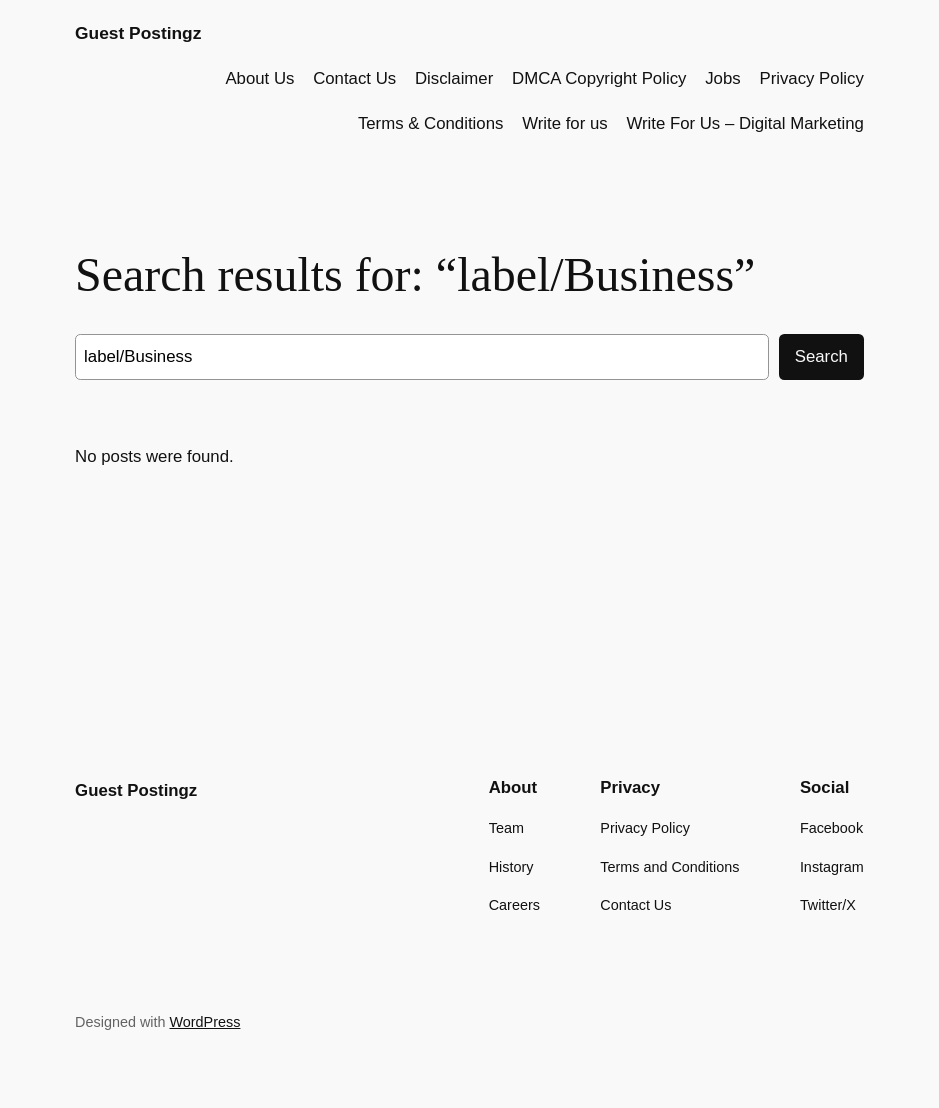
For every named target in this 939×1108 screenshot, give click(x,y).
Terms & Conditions (431, 123)
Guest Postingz (138, 33)
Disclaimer (454, 78)
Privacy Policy (811, 78)
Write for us (564, 123)
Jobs (722, 78)
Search (821, 356)
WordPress (205, 1022)
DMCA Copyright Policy (599, 78)
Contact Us (354, 78)
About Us (259, 78)
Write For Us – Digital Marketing (745, 123)
